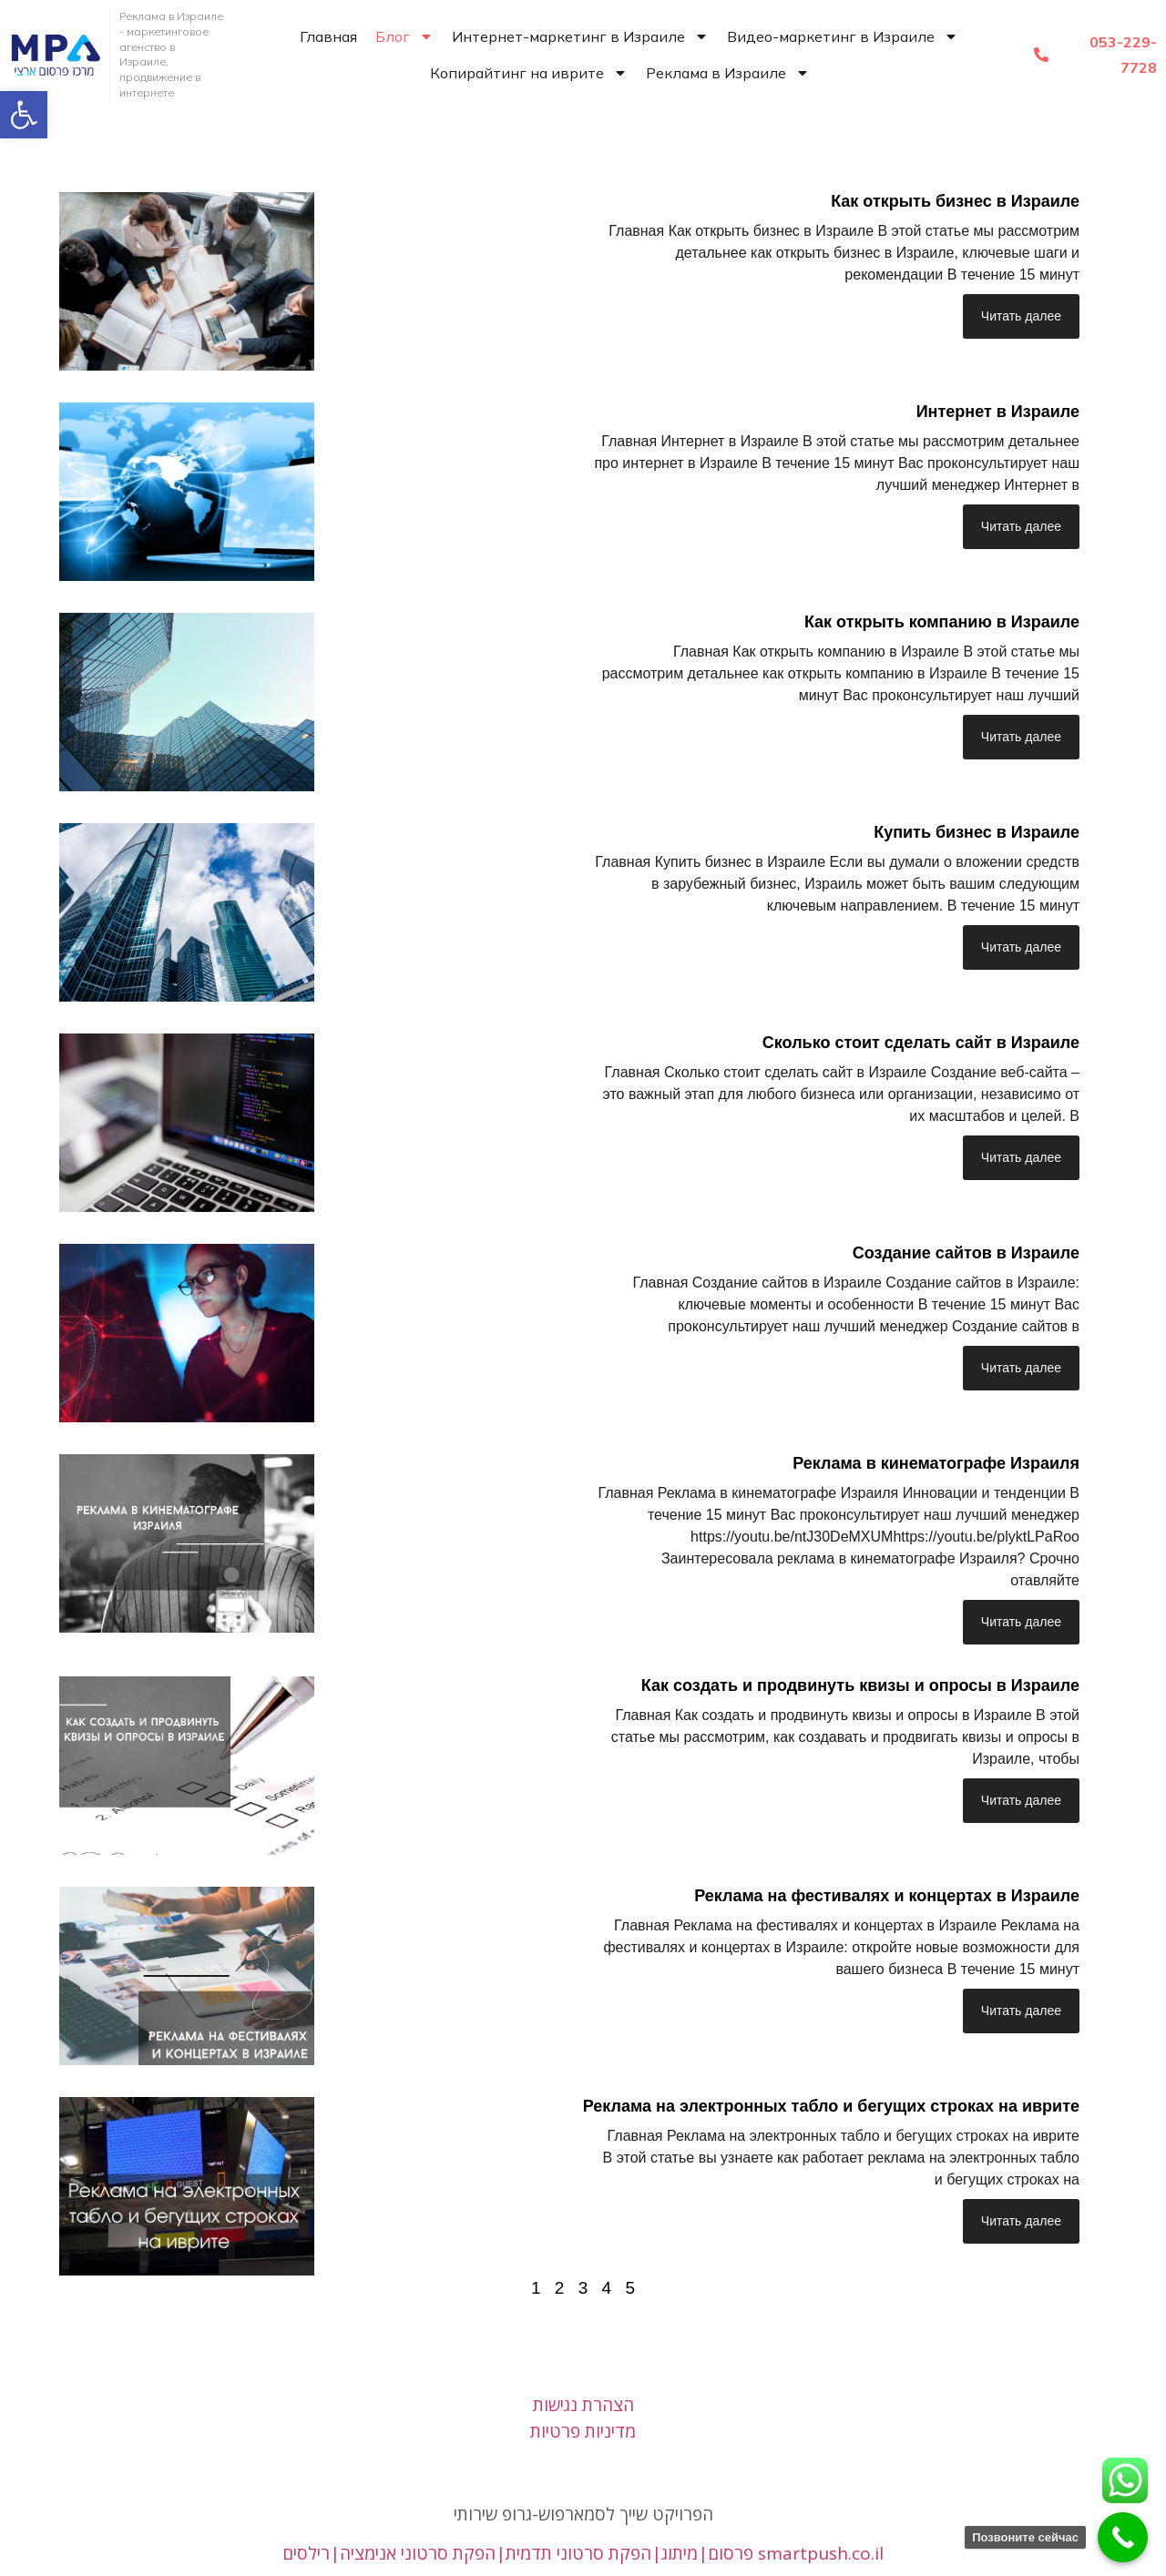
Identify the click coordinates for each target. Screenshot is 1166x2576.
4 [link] (607, 2287)
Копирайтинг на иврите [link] (529, 73)
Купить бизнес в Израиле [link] (976, 832)
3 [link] (583, 2287)
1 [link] (536, 2287)
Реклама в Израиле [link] (728, 73)
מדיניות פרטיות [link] (583, 2431)
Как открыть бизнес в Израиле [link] (955, 201)
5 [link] (630, 2287)
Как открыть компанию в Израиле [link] (941, 622)
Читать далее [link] (1021, 316)
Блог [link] (404, 36)
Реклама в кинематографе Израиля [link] (936, 1463)
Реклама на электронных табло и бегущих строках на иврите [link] (831, 2106)
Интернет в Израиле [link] (997, 411)
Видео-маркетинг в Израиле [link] (842, 36)
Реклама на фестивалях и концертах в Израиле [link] (886, 1896)
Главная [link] (328, 36)
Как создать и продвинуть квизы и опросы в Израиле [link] (860, 1685)
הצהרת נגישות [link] (583, 2405)
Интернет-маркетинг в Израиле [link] (580, 36)
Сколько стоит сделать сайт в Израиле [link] (920, 1042)
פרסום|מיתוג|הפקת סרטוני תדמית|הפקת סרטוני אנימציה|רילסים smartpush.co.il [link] (583, 2553)
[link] (23, 114)
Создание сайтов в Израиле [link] (966, 1253)
